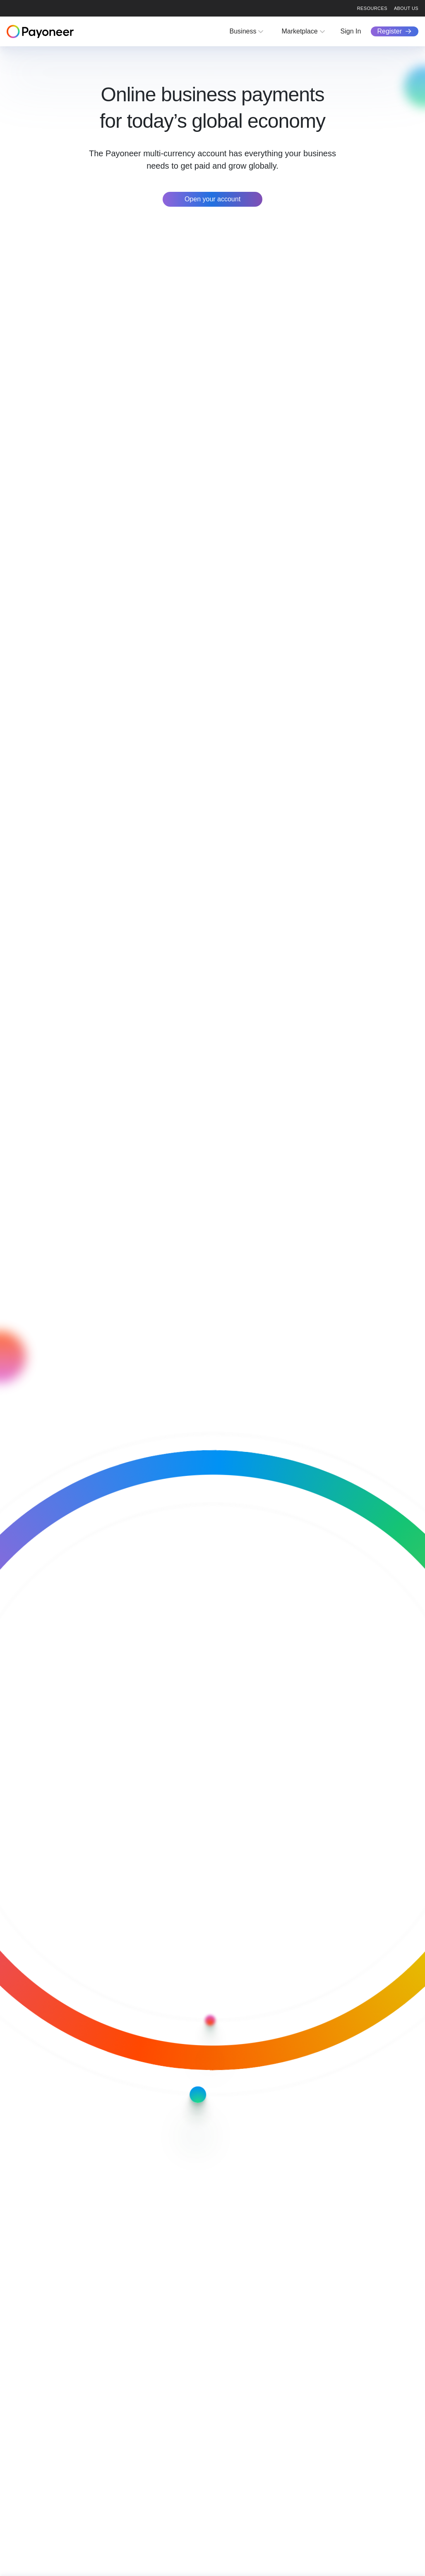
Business (243, 31)
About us (406, 8)
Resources (372, 8)
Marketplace (299, 31)
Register (389, 31)
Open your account (212, 199)
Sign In (351, 31)
